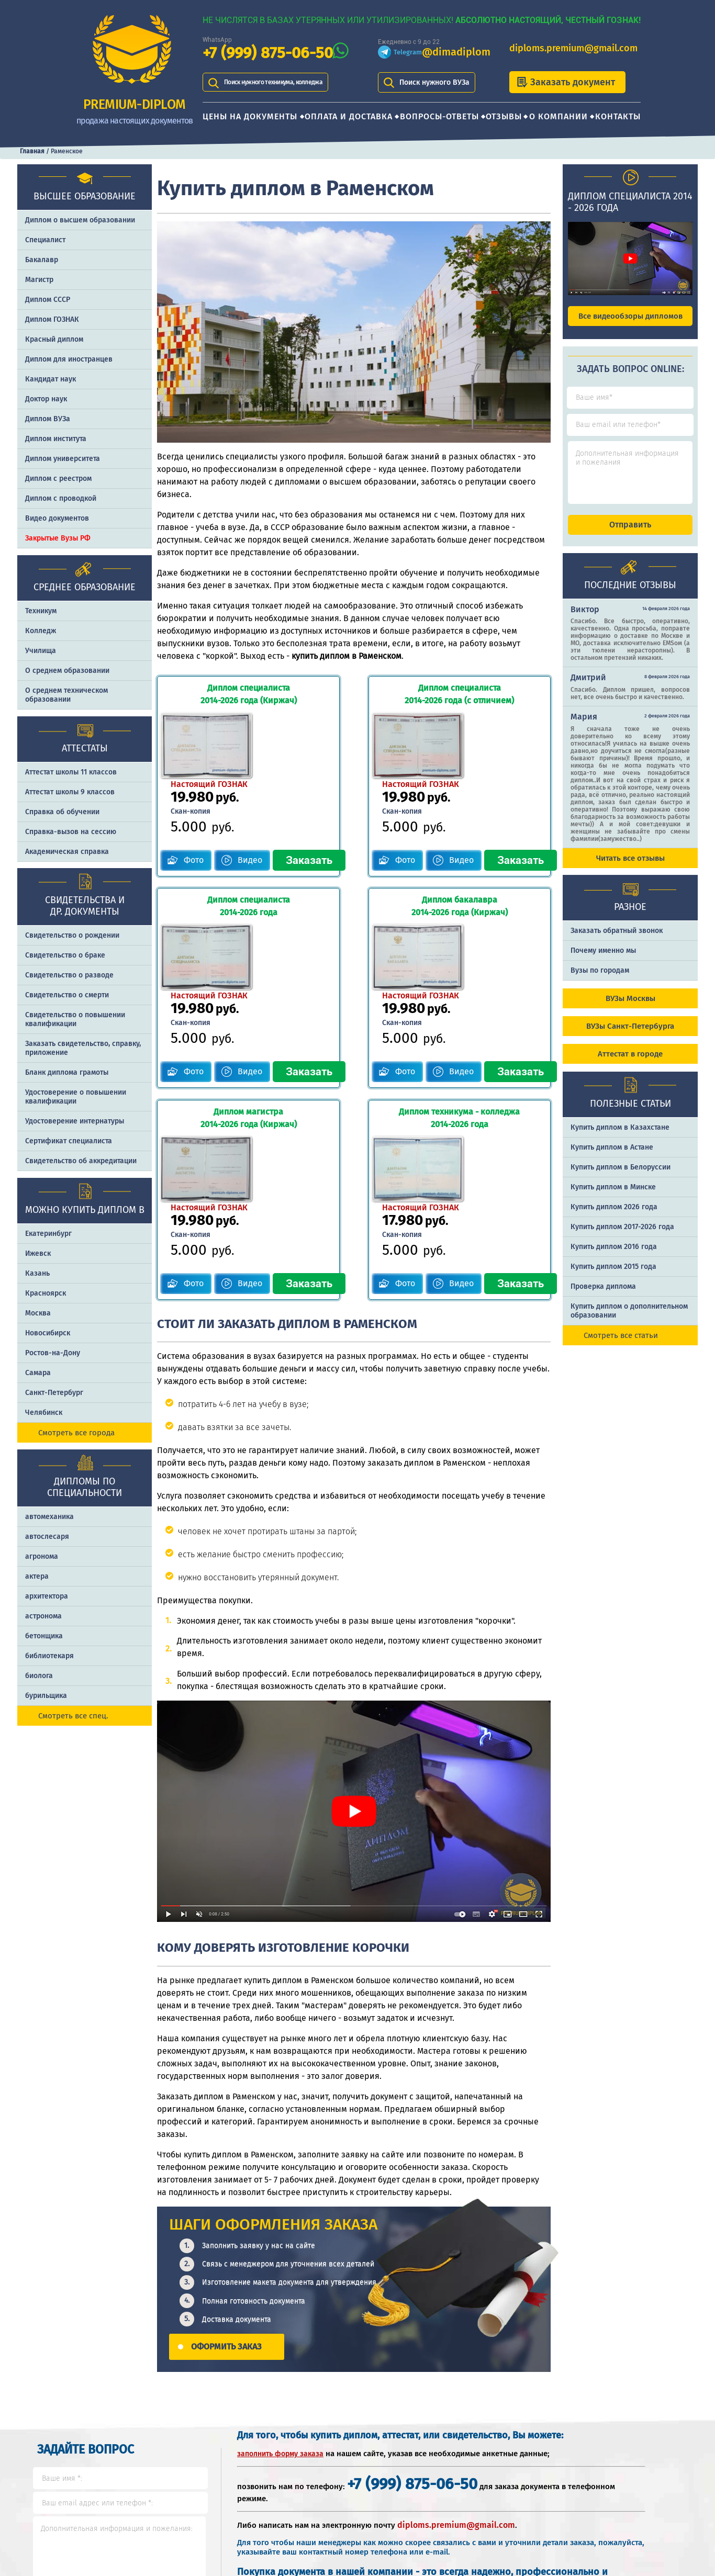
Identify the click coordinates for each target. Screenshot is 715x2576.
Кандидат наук (50, 379)
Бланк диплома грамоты (66, 1072)
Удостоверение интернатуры (74, 1121)
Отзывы (504, 116)
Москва (38, 1313)
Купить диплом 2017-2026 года (622, 1236)
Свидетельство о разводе (69, 975)
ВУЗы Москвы (630, 1008)
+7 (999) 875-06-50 (268, 53)
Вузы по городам (600, 979)
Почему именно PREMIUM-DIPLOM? (500, 2501)
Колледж (40, 630)
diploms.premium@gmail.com (573, 48)
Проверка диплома (603, 1295)
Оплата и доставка (349, 116)
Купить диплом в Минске (613, 1196)
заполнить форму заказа (280, 2250)
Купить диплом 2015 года (613, 1276)
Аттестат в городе (630, 1063)
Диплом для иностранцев (69, 359)
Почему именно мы (603, 959)
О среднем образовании (67, 670)
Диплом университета (62, 458)
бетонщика (44, 1636)
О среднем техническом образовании (66, 695)
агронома (41, 1556)
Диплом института (55, 438)
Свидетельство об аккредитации (81, 1160)
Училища (40, 650)
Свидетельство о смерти (67, 995)
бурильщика (46, 1695)
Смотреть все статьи (621, 1344)
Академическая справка (67, 851)
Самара (38, 1372)
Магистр (39, 279)
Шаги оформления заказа (506, 2468)
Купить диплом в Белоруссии (621, 1176)
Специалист (45, 239)
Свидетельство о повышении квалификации (75, 1019)
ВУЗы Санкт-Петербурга (630, 1035)
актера (37, 1576)
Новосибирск (47, 1333)
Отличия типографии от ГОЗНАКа (627, 2468)
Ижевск (38, 1253)
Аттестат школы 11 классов (71, 772)
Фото (194, 793)
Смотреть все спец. (73, 1715)
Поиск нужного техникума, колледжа (287, 82)
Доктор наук (46, 399)
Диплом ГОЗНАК (52, 319)
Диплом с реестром (58, 478)
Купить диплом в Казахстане (620, 1136)
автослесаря (47, 1536)
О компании (558, 116)
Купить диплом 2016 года (614, 1256)
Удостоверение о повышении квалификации (75, 1097)
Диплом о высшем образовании (80, 220)
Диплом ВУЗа (47, 418)
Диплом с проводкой (60, 498)
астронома (43, 1616)
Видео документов (57, 518)
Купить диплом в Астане (612, 1156)
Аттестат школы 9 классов (70, 792)
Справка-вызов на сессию (70, 831)
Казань (37, 1273)
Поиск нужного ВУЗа (434, 82)
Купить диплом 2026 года (614, 1216)
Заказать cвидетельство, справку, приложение (83, 1048)
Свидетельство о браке (65, 955)
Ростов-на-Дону (52, 1352)
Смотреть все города (76, 1432)
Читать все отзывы (630, 867)
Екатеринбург (48, 1233)
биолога (39, 1675)
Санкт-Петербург (54, 1392)
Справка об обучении (62, 811)
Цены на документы (250, 116)
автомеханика (49, 1516)
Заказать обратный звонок (617, 940)
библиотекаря (49, 1655)
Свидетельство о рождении (72, 935)
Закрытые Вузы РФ (58, 538)
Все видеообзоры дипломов (630, 316)
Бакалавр (41, 259)
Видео (250, 793)
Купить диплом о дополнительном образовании (629, 1320)
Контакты (618, 116)
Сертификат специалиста (68, 1141)
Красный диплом (54, 339)
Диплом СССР (47, 299)
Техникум (41, 610)
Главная (32, 151)
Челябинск (43, 1412)
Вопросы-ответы (439, 116)
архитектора (46, 1596)
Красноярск (45, 1293)
